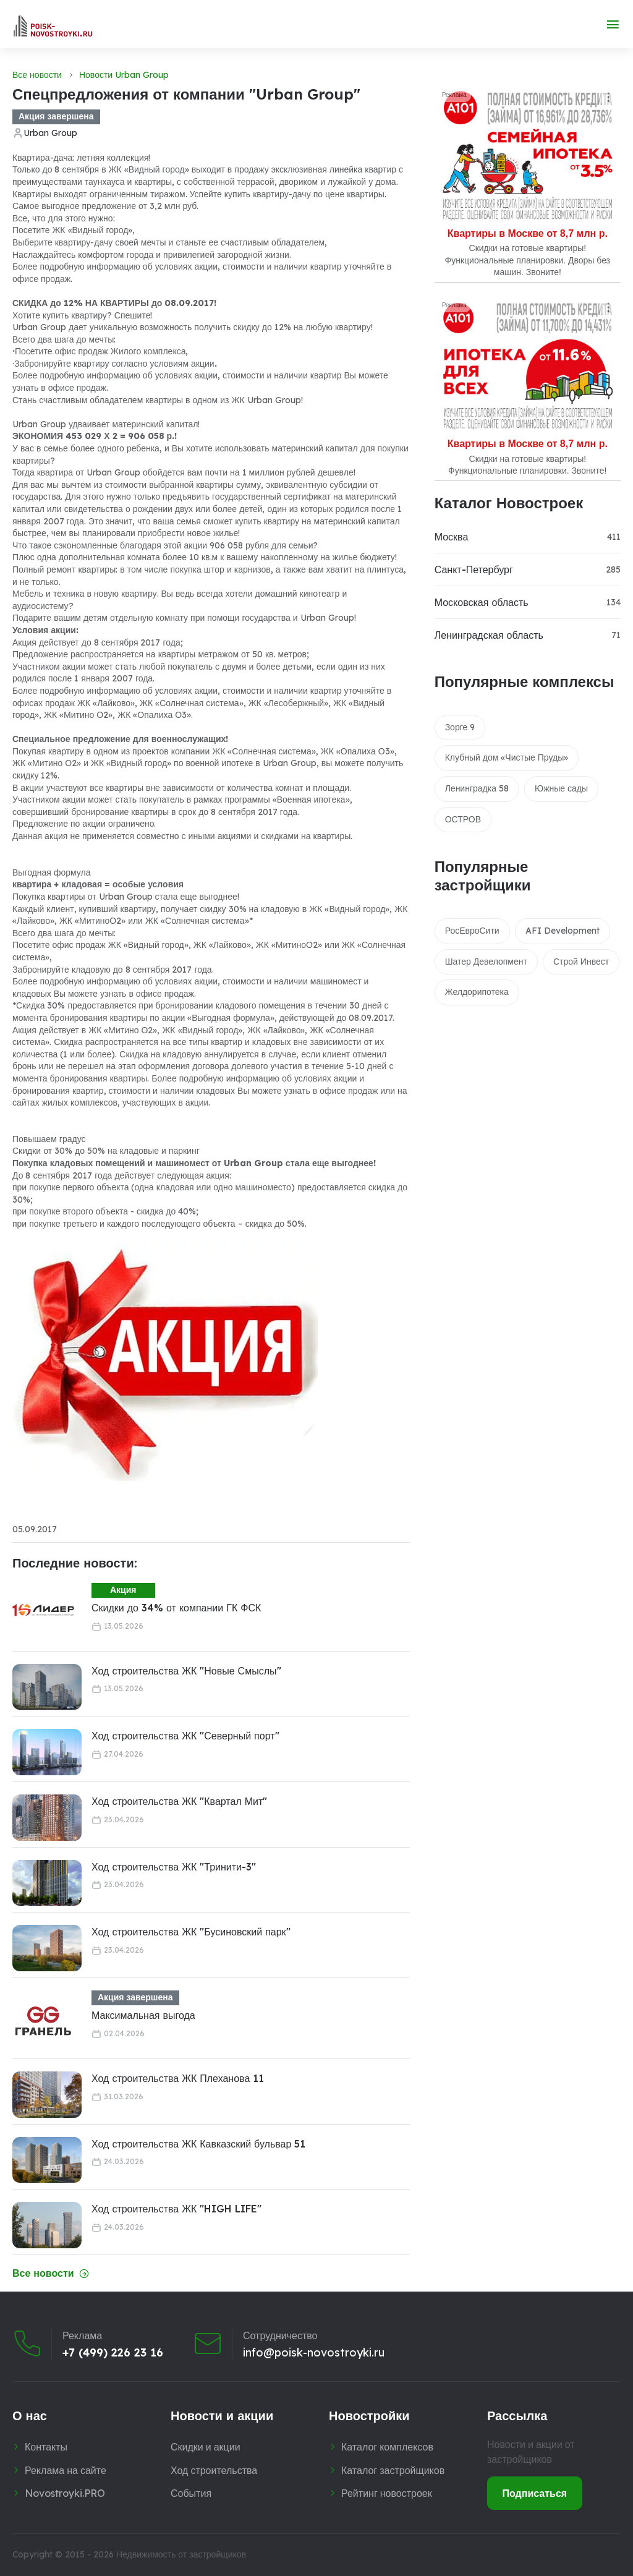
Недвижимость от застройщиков (181, 2554)
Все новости (37, 74)
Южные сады (561, 788)
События (191, 2493)
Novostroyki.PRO (65, 2493)
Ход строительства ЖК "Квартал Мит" (179, 1801)
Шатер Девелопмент (486, 961)
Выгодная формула (51, 872)
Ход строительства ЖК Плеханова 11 (177, 2078)
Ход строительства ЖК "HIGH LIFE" (176, 2209)
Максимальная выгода (143, 2015)
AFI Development (562, 930)
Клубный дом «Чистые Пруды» (507, 757)
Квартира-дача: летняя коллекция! (81, 157)
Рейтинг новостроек (386, 2493)
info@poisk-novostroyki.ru (313, 2352)
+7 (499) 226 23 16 (112, 2352)
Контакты (46, 2447)
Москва (452, 537)
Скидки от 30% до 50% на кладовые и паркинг (106, 1150)
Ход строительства (214, 2470)
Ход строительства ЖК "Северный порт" (185, 1735)
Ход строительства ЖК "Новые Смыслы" (186, 1671)
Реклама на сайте (65, 2470)
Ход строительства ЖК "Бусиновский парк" (191, 1932)
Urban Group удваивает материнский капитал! (106, 424)
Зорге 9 (460, 727)
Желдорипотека (477, 991)
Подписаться (535, 2493)
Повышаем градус (48, 1139)
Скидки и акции (205, 2447)
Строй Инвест (581, 961)
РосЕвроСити (472, 930)
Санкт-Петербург (474, 569)
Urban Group (50, 133)
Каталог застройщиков (392, 2470)
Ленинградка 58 (477, 788)
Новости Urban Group (124, 74)
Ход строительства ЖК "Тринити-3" (173, 1867)
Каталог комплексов (387, 2447)
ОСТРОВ (463, 819)
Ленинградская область (489, 635)
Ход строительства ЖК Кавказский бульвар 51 (198, 2144)
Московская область (482, 602)
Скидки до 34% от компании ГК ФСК (176, 1607)
